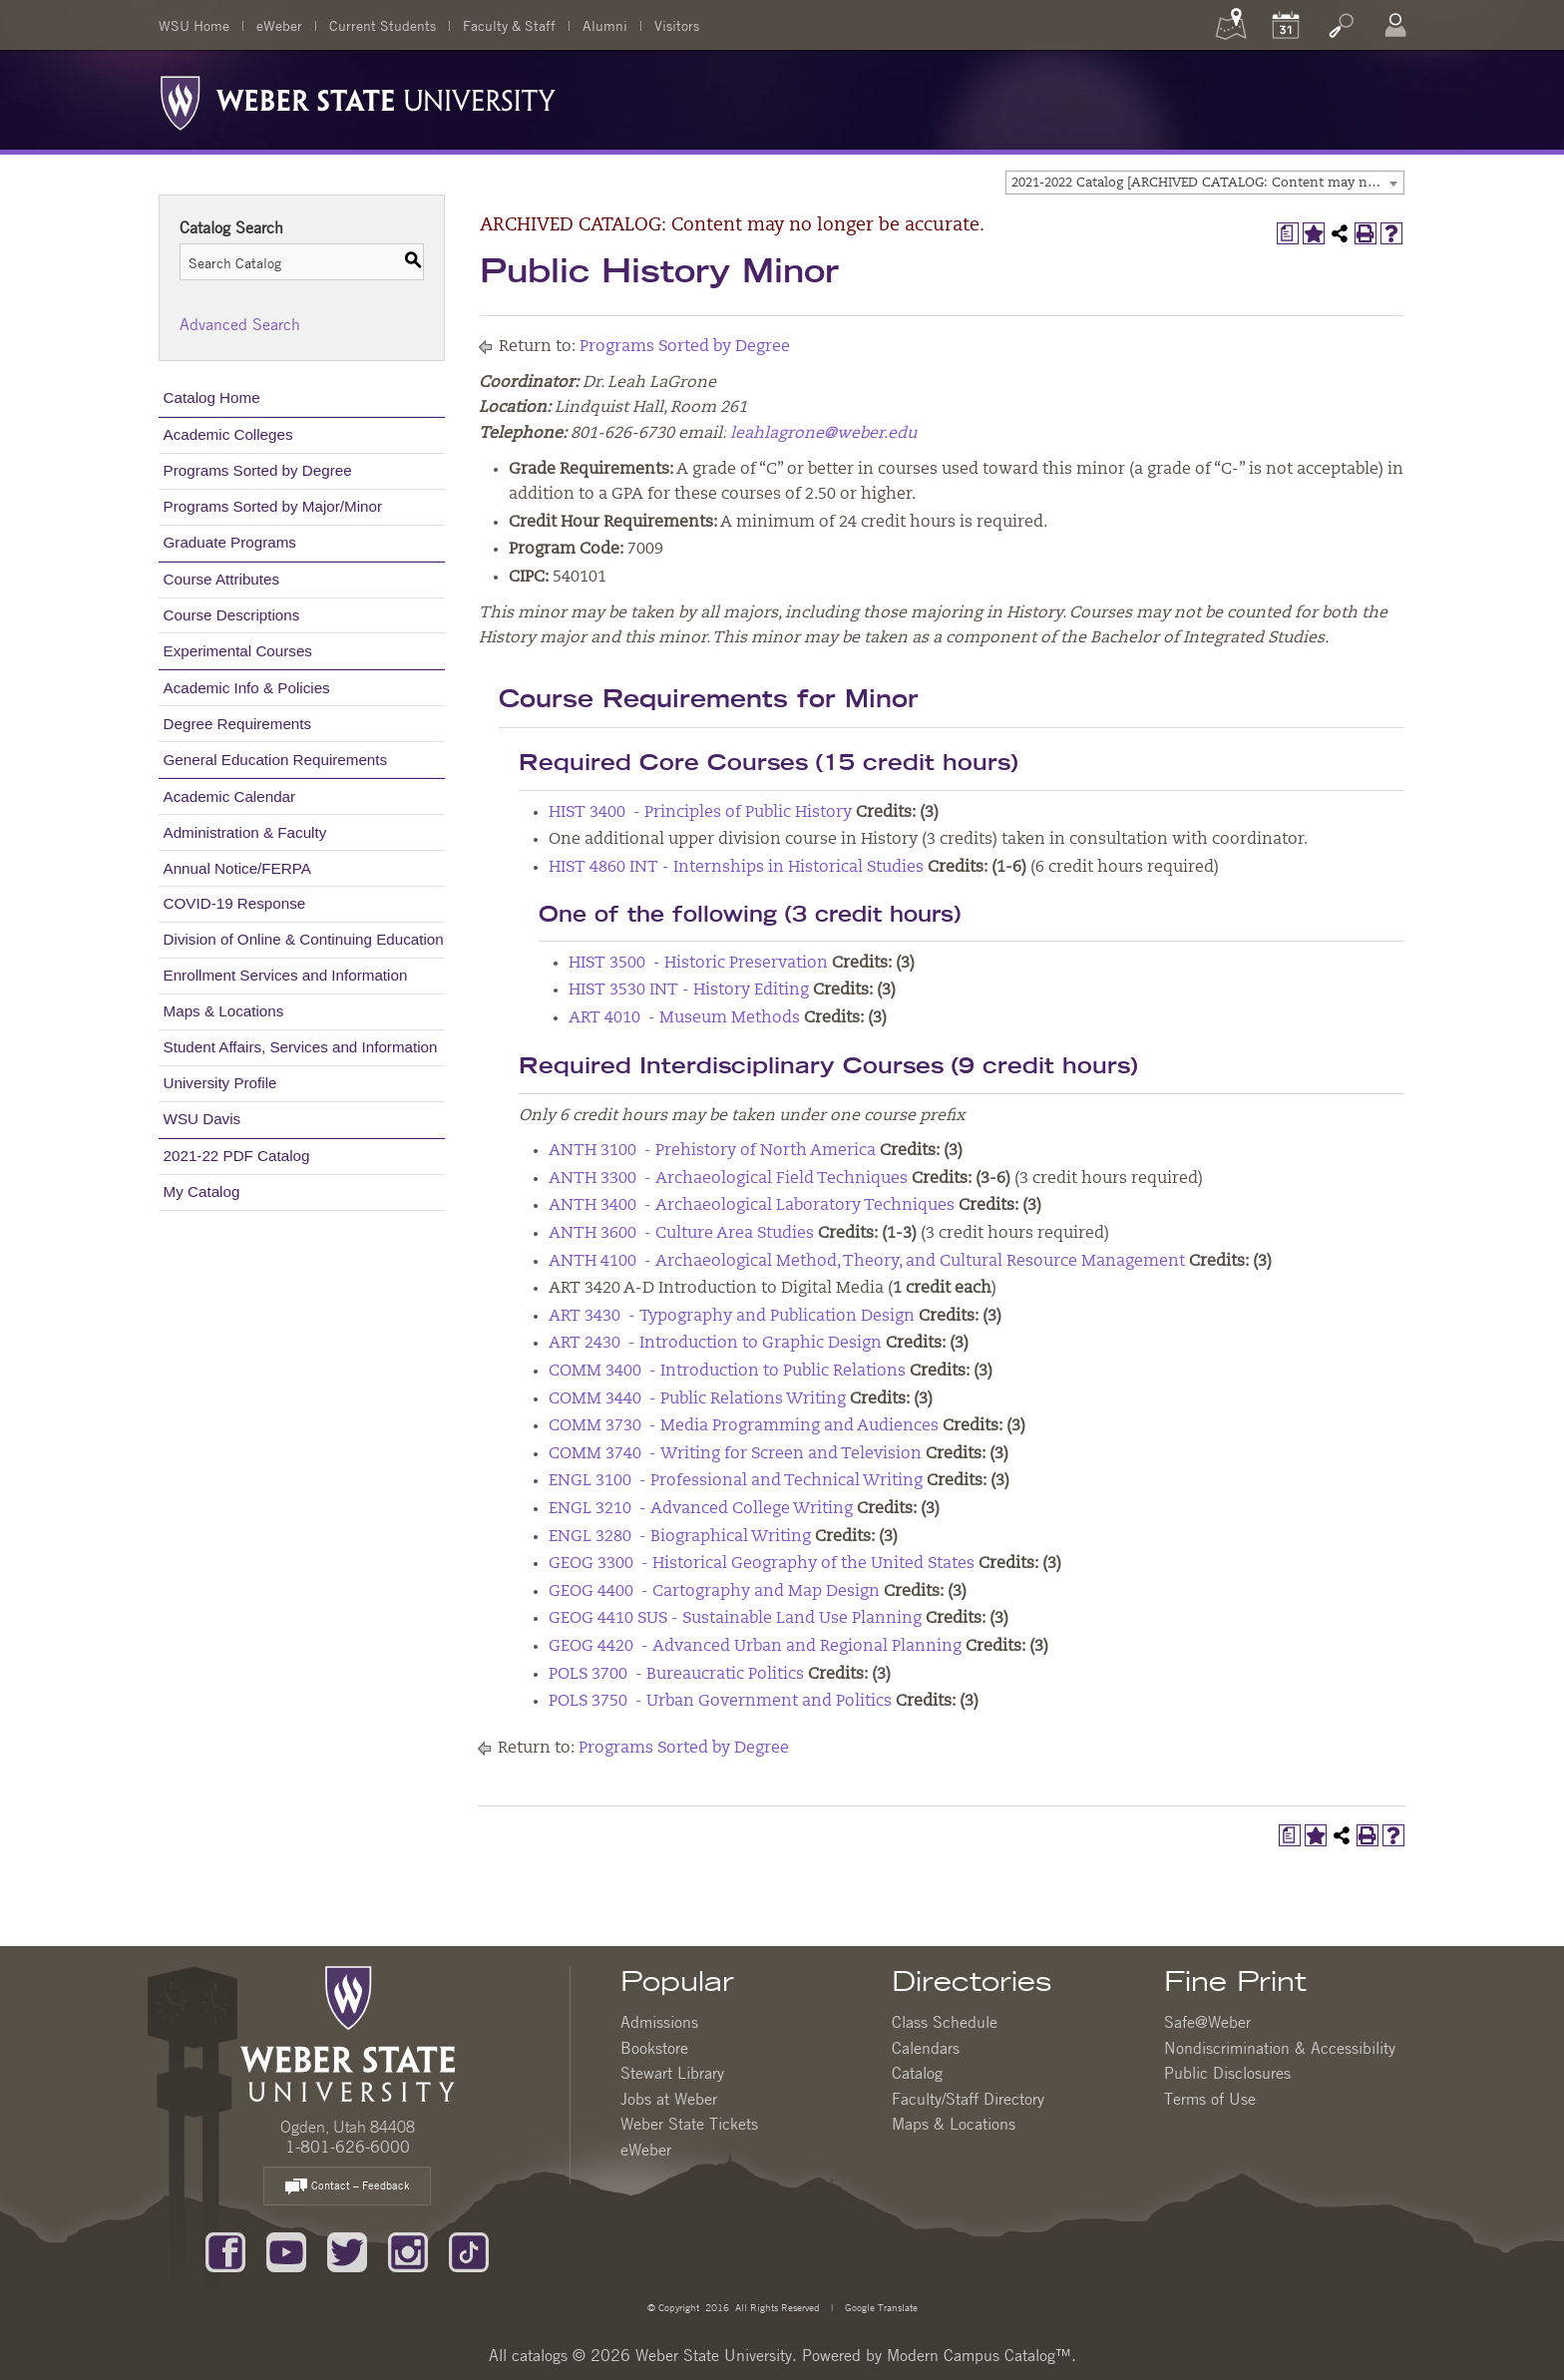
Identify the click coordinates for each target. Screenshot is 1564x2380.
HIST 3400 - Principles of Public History (700, 813)
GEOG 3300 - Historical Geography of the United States (762, 1564)
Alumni (605, 25)
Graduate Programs (230, 542)
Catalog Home (212, 397)
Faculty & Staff (509, 25)
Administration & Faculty (245, 832)
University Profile (220, 1082)
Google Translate (880, 2306)
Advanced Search (240, 324)
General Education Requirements (276, 759)
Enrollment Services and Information (286, 975)
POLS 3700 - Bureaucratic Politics (676, 1675)
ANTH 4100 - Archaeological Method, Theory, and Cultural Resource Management (867, 1262)
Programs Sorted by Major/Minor (273, 506)
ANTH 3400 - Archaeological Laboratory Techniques (752, 1206)
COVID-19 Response (235, 903)
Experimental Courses (238, 650)
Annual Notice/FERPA (237, 868)
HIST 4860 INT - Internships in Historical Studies (736, 868)
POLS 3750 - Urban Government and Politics (720, 1702)
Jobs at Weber (668, 2099)
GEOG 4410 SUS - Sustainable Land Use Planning (735, 1619)
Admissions (659, 2022)
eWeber (279, 25)
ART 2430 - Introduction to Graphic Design (715, 1344)
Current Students (382, 25)
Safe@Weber (1207, 2022)
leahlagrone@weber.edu (823, 434)
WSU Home (194, 25)
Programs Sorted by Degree (258, 470)
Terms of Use (1210, 2099)
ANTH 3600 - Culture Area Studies (681, 1234)
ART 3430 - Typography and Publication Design (732, 1317)
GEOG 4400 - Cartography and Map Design (714, 1592)
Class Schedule (944, 2022)
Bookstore (654, 2048)
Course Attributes (222, 579)
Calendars (926, 2048)
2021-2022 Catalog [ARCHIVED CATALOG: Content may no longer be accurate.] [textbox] (1207, 183)
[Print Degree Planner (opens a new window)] (1288, 233)
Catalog (917, 2073)
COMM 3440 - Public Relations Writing (697, 1399)
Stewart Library (672, 2073)
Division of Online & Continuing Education (304, 939)
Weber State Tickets (689, 2124)
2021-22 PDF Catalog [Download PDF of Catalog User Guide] (237, 1155)
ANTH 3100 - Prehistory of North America (712, 1151)
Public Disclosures (1227, 2073)
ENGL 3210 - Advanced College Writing (701, 1509)
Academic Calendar (230, 796)
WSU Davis (202, 1118)
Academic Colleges (228, 434)
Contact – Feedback (347, 2187)
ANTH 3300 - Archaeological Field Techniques (728, 1179)
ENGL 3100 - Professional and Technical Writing (736, 1481)
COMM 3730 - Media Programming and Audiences (744, 1426)
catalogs (540, 2355)
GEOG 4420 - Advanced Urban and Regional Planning (755, 1647)
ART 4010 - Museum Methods (684, 1018)
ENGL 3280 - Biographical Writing (680, 1537)
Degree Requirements (238, 723)
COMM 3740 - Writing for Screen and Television (735, 1454)
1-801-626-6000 (347, 2147)
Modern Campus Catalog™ (979, 2355)
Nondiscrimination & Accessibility (1279, 2048)
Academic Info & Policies (247, 687)
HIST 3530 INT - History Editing (689, 990)
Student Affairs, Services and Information (301, 1046)
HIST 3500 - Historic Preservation (698, 964)
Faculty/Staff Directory (968, 2099)
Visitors (676, 25)
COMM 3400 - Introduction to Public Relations (727, 1372)
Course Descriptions (232, 614)
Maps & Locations (224, 1010)
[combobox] (1204, 183)
